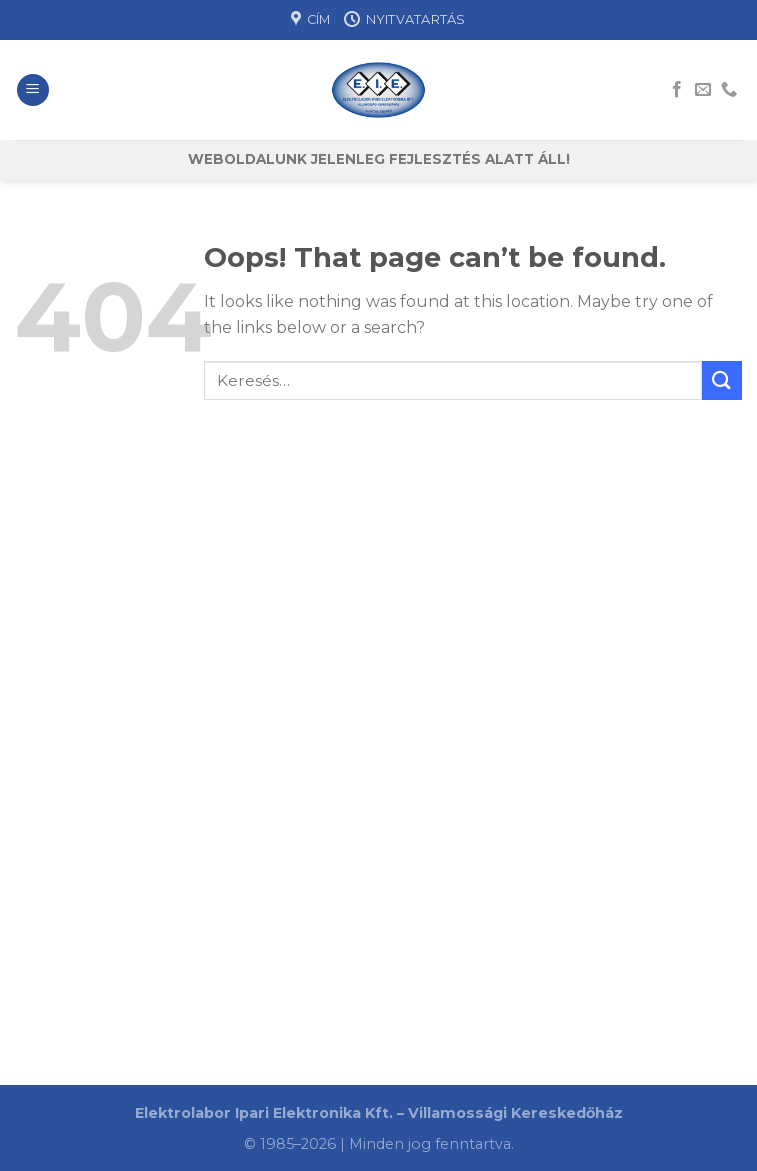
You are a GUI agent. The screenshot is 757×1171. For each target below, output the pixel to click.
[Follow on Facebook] (677, 90)
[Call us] (729, 90)
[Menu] (33, 90)
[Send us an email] (703, 90)
